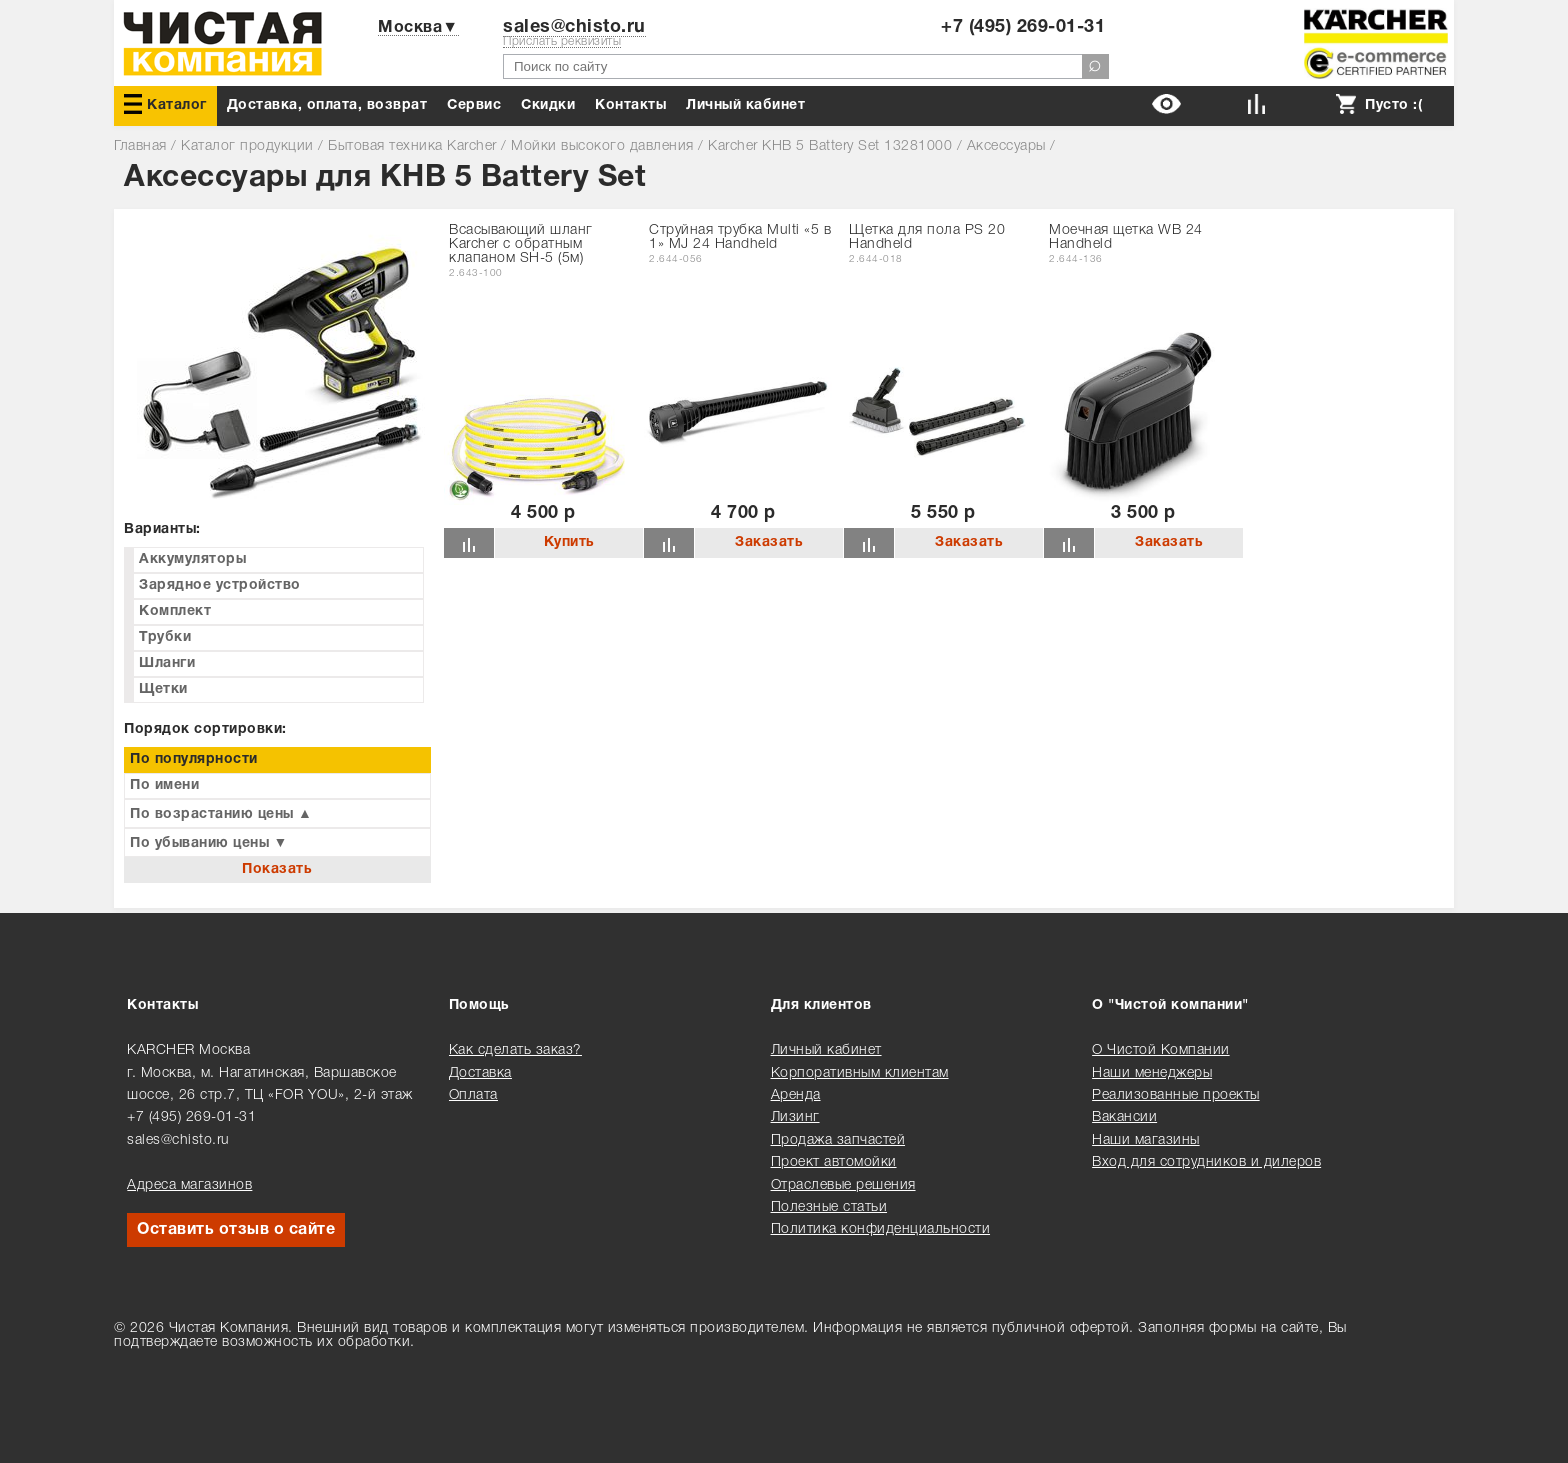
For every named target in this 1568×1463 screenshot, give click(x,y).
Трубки (165, 637)
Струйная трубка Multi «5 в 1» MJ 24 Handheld (740, 237)
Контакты (630, 105)
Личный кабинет (745, 105)
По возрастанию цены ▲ (221, 814)
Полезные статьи (829, 1207)
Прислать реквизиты (562, 41)
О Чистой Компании (1161, 1050)
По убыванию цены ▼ (209, 843)
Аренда (796, 1095)
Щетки (163, 689)
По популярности (194, 759)
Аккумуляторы (192, 559)
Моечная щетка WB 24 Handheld (1126, 237)
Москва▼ (418, 28)
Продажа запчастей (838, 1140)
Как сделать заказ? (515, 1050)
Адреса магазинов (189, 1185)
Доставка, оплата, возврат (327, 105)
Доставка (480, 1073)
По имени (164, 785)
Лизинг (795, 1117)
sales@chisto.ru (574, 27)
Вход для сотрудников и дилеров (1206, 1162)
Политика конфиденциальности (881, 1229)
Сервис (474, 105)
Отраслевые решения (843, 1185)
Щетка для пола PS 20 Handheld (927, 237)
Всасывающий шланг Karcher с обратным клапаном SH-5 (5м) (521, 244)
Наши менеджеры (1152, 1073)
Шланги (167, 663)
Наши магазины (1146, 1140)
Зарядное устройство (220, 585)
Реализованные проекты (1176, 1095)
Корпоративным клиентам (860, 1073)
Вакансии (1124, 1117)
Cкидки (548, 105)
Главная (140, 146)
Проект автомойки (834, 1162)
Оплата (473, 1095)
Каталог (165, 104)
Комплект (175, 611)
